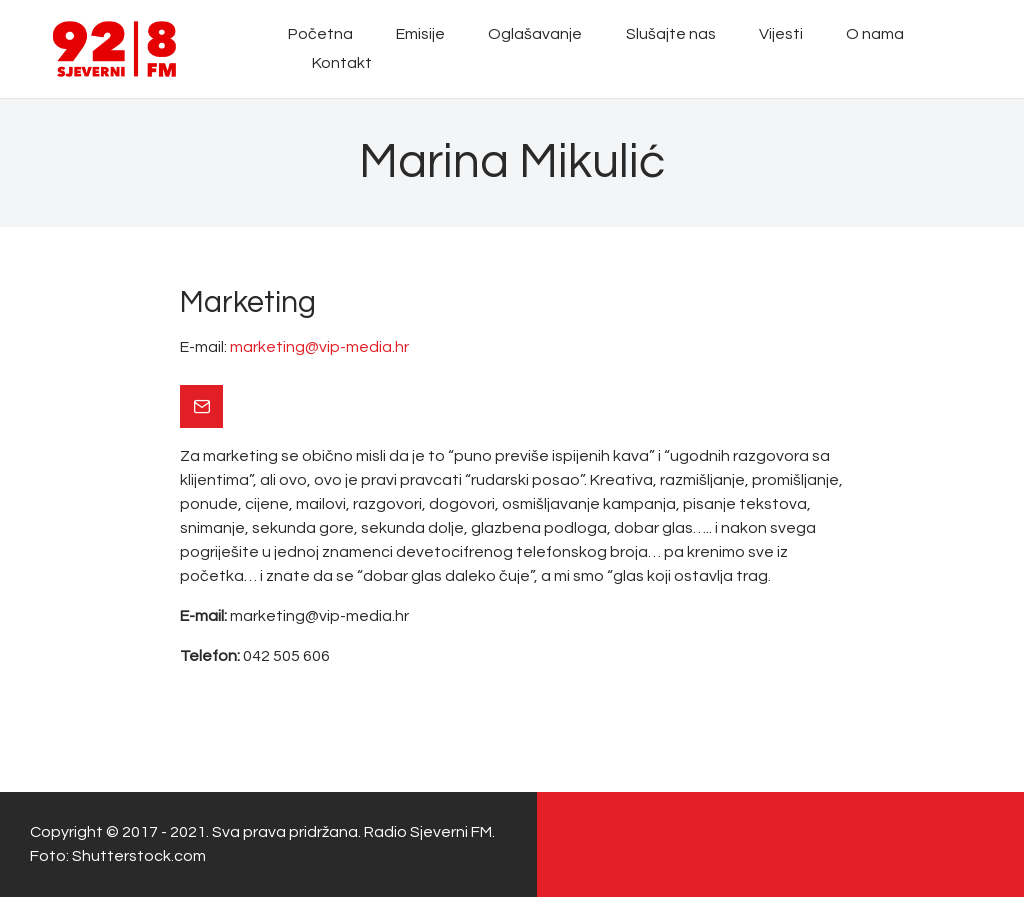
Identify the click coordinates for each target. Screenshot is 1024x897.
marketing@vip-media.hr (319, 347)
